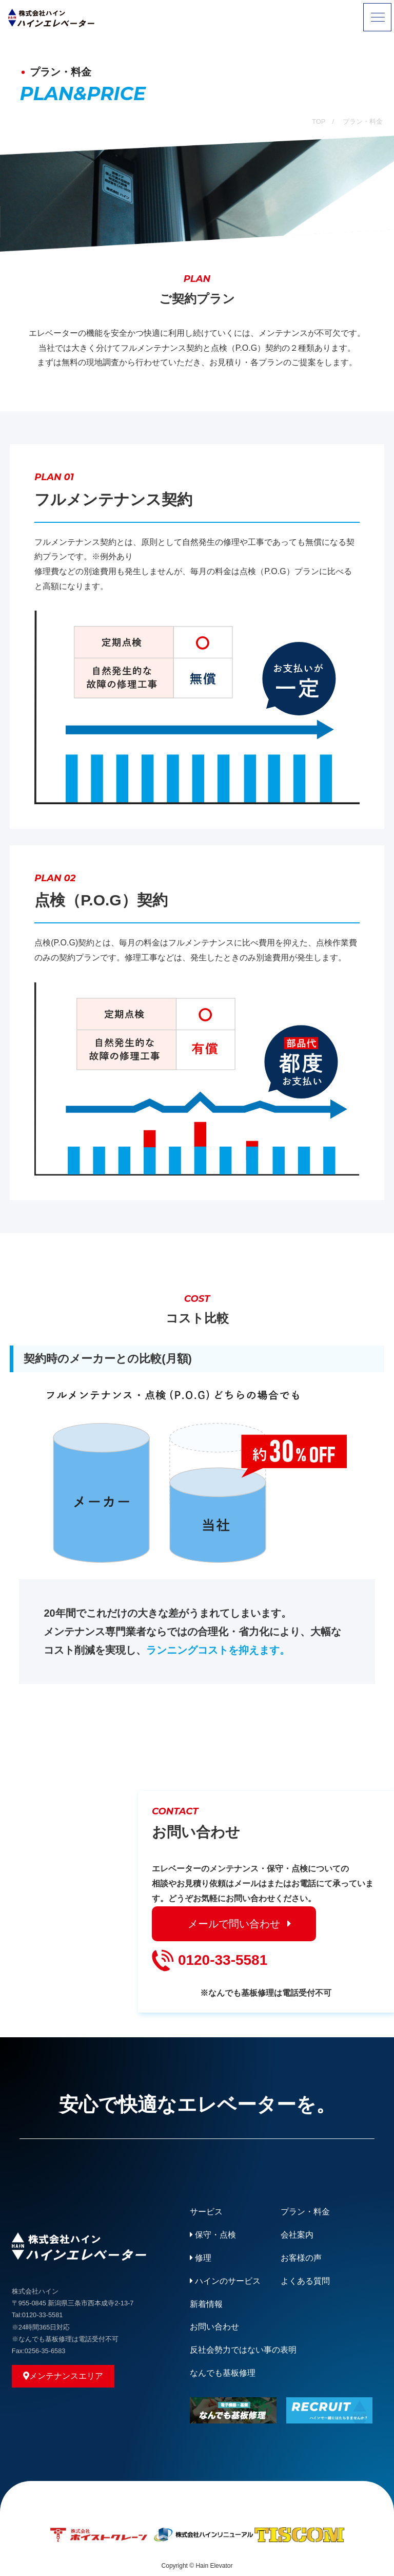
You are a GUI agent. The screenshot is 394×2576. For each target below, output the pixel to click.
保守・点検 (213, 2234)
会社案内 (297, 2234)
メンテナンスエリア (63, 2376)
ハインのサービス (225, 2281)
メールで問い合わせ (234, 1923)
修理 (200, 2257)
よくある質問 (305, 2281)
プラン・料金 (305, 2211)
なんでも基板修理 (222, 2373)
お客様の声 (301, 2257)
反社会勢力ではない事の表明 (243, 2349)
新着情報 (206, 2304)
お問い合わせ (214, 2326)
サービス (206, 2211)
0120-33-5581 (209, 1960)
